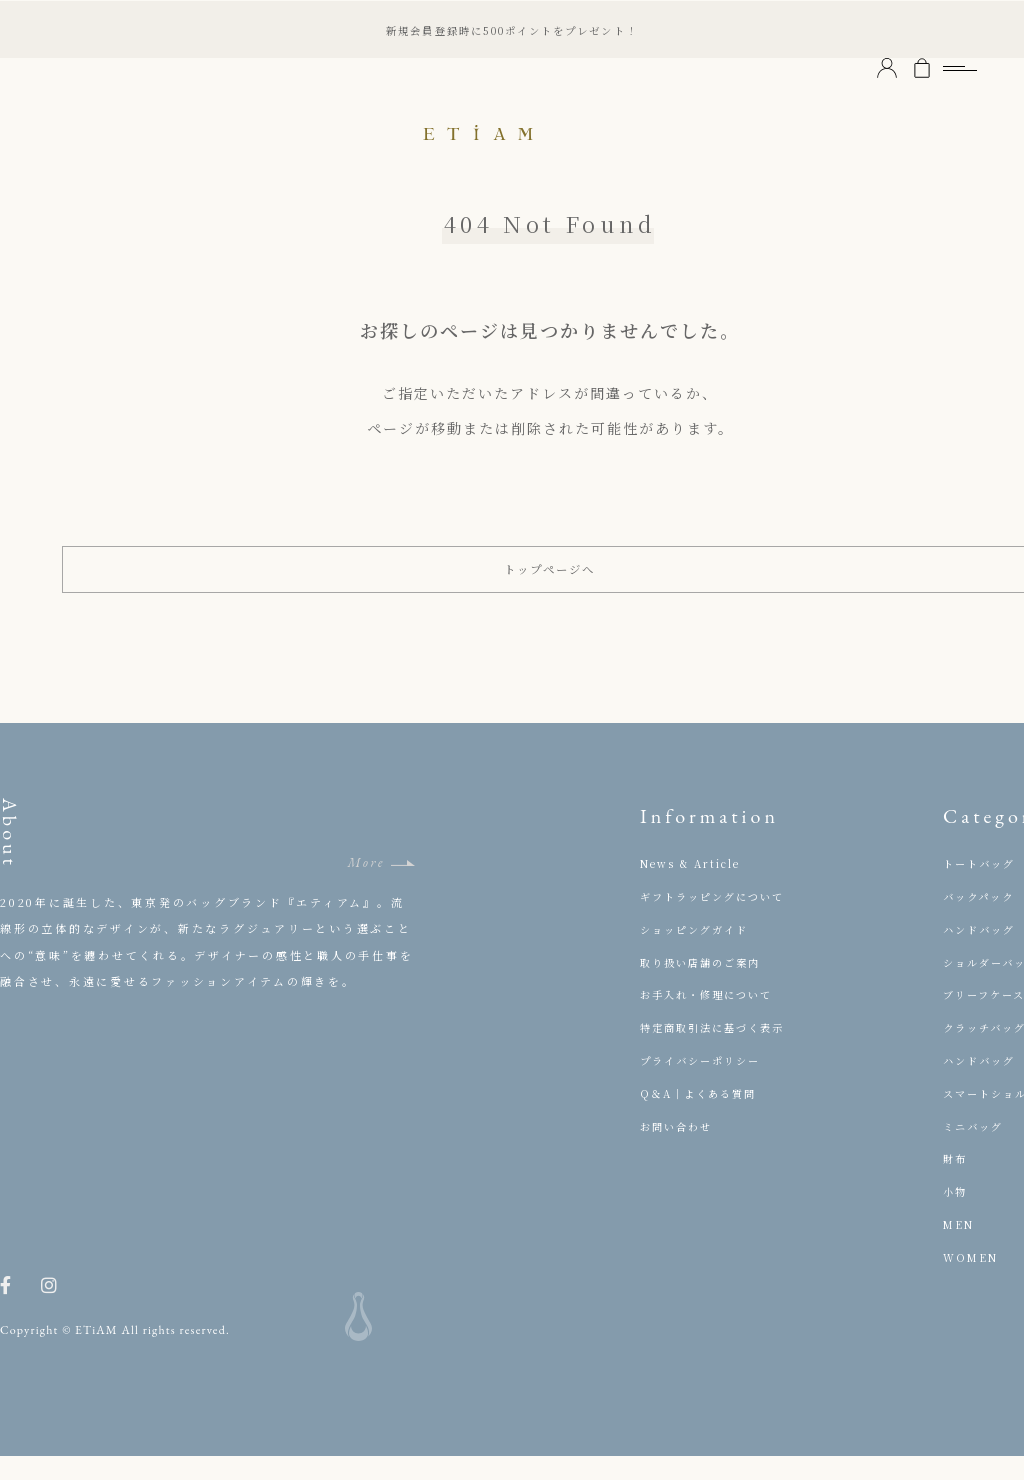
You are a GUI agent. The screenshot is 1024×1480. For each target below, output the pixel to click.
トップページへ (550, 581)
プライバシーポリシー (706, 1084)
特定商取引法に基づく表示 (719, 1051)
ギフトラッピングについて (719, 920)
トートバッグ (982, 887)
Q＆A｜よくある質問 (703, 1117)
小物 (956, 1215)
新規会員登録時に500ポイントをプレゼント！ (512, 28)
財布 (956, 1182)
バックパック (982, 920)
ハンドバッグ (982, 953)
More (366, 886)
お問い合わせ (679, 1149)
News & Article (695, 887)
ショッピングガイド (699, 953)
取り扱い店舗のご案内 (706, 985)
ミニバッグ (976, 1149)
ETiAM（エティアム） (512, 130)
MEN (960, 1248)
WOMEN (973, 1281)
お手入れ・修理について (712, 1018)
